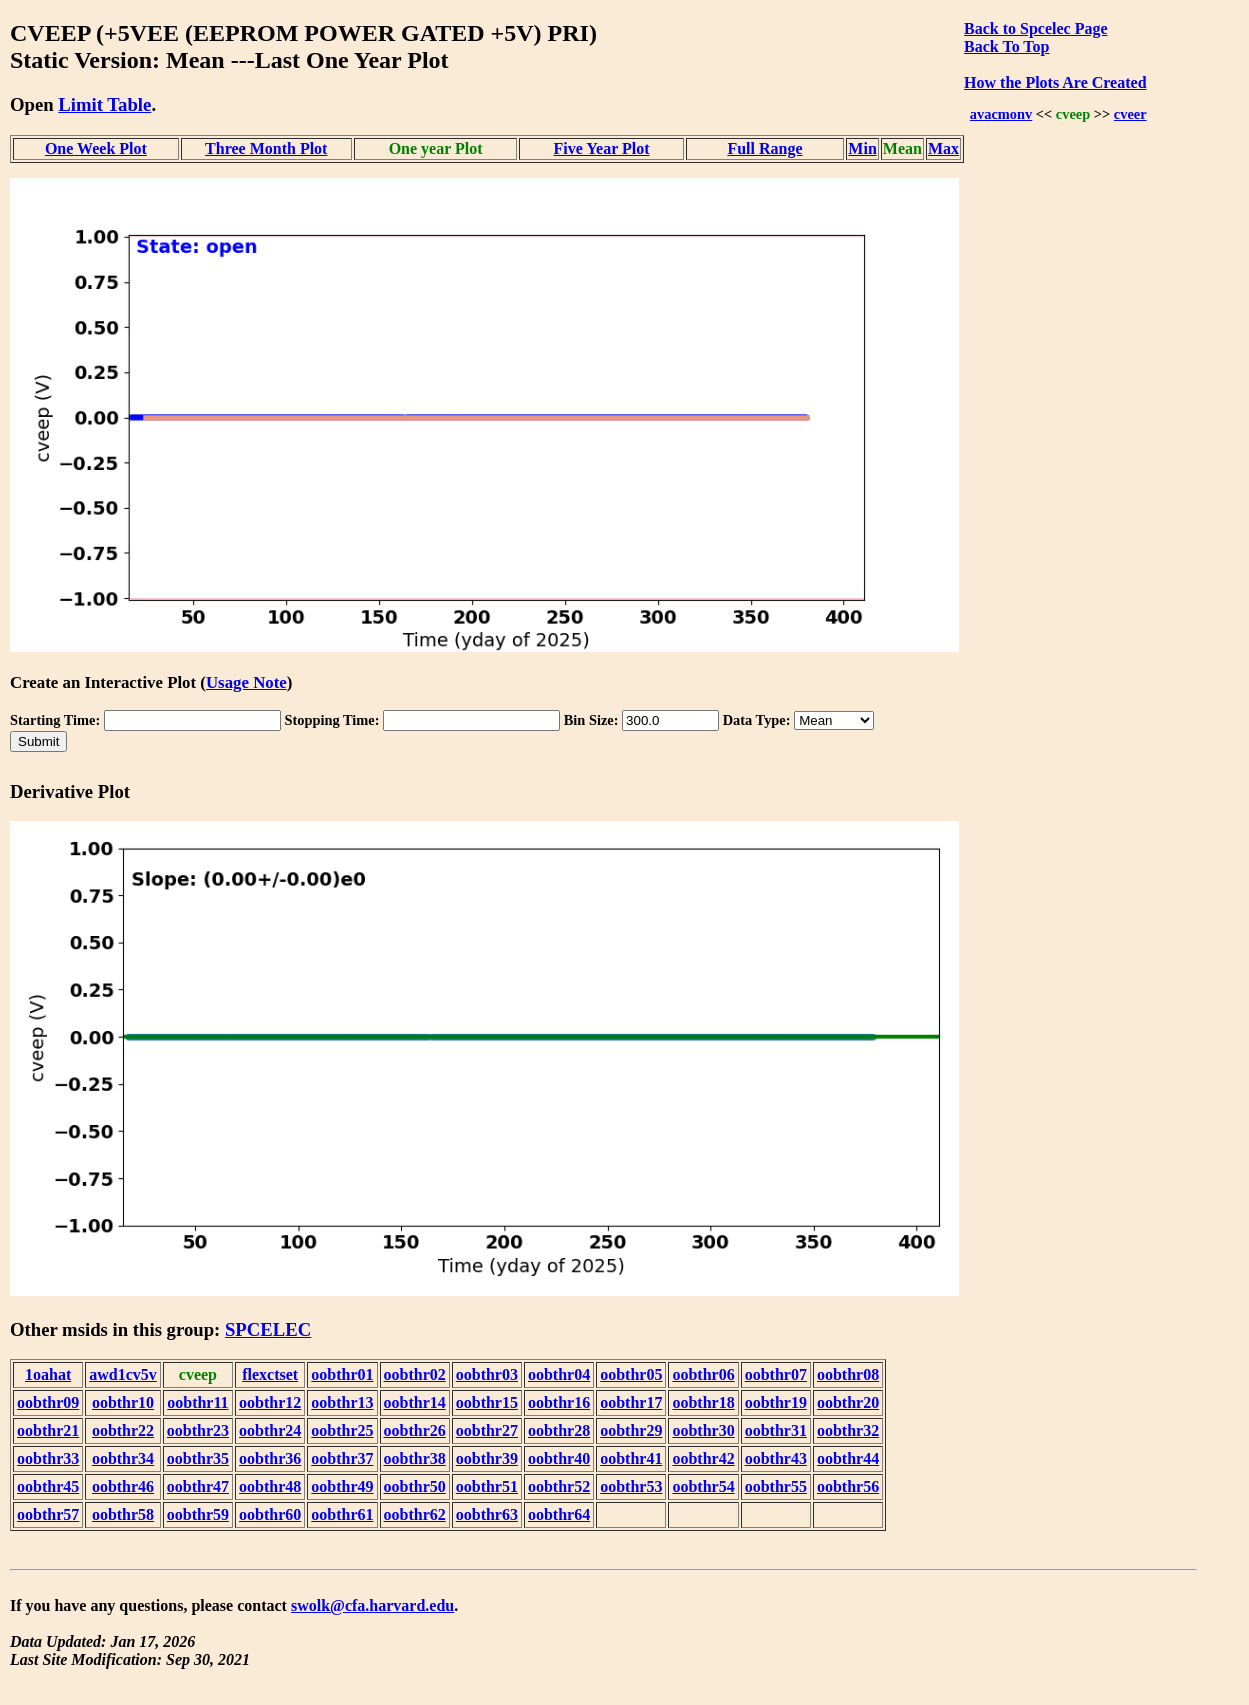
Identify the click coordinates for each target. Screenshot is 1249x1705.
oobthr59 (198, 1514)
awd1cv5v (123, 1374)
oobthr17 (631, 1402)
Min (862, 148)
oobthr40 (559, 1458)
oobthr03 (487, 1374)
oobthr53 (631, 1486)
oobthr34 (123, 1458)
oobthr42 (703, 1458)
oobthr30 (703, 1430)
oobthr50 (415, 1486)
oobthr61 (342, 1514)
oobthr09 (48, 1402)
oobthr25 (342, 1430)
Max (943, 148)
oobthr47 (198, 1486)
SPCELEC (268, 1329)
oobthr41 (631, 1458)
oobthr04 (559, 1374)
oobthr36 (270, 1458)
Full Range (764, 148)
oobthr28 (559, 1430)
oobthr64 (559, 1514)
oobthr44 (848, 1458)
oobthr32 (848, 1430)
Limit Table (104, 104)
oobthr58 (123, 1514)
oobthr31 (776, 1430)
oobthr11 (197, 1402)
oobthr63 (487, 1514)
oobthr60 (270, 1514)
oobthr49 (342, 1486)
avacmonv (1001, 114)
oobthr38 (415, 1458)
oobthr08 (848, 1374)
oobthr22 (123, 1430)
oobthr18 (703, 1402)
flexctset (270, 1374)
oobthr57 (48, 1514)
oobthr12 (270, 1402)
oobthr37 (342, 1458)
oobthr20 (848, 1402)
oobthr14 (415, 1402)
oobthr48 (270, 1486)
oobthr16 (559, 1402)
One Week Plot (96, 148)
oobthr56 (848, 1486)
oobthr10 (123, 1402)
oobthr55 (776, 1486)
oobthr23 (198, 1430)
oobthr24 (270, 1430)
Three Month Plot (266, 148)
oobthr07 (776, 1374)
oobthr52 (559, 1486)
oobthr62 (415, 1514)
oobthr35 (198, 1458)
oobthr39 (487, 1458)
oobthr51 (487, 1486)
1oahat (48, 1374)
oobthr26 (415, 1430)
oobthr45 (48, 1486)
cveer (1130, 114)
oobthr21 (48, 1430)
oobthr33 (48, 1458)
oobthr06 (703, 1374)
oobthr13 (342, 1402)
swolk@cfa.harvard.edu (372, 1605)
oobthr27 (487, 1430)
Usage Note (246, 682)
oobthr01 (342, 1374)
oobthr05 (631, 1374)
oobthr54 (703, 1486)
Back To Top (1006, 46)
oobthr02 (415, 1374)
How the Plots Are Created (1055, 82)
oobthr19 (776, 1402)
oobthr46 (123, 1486)
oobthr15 (487, 1402)
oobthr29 (631, 1430)
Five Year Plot (602, 148)
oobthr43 (776, 1458)
